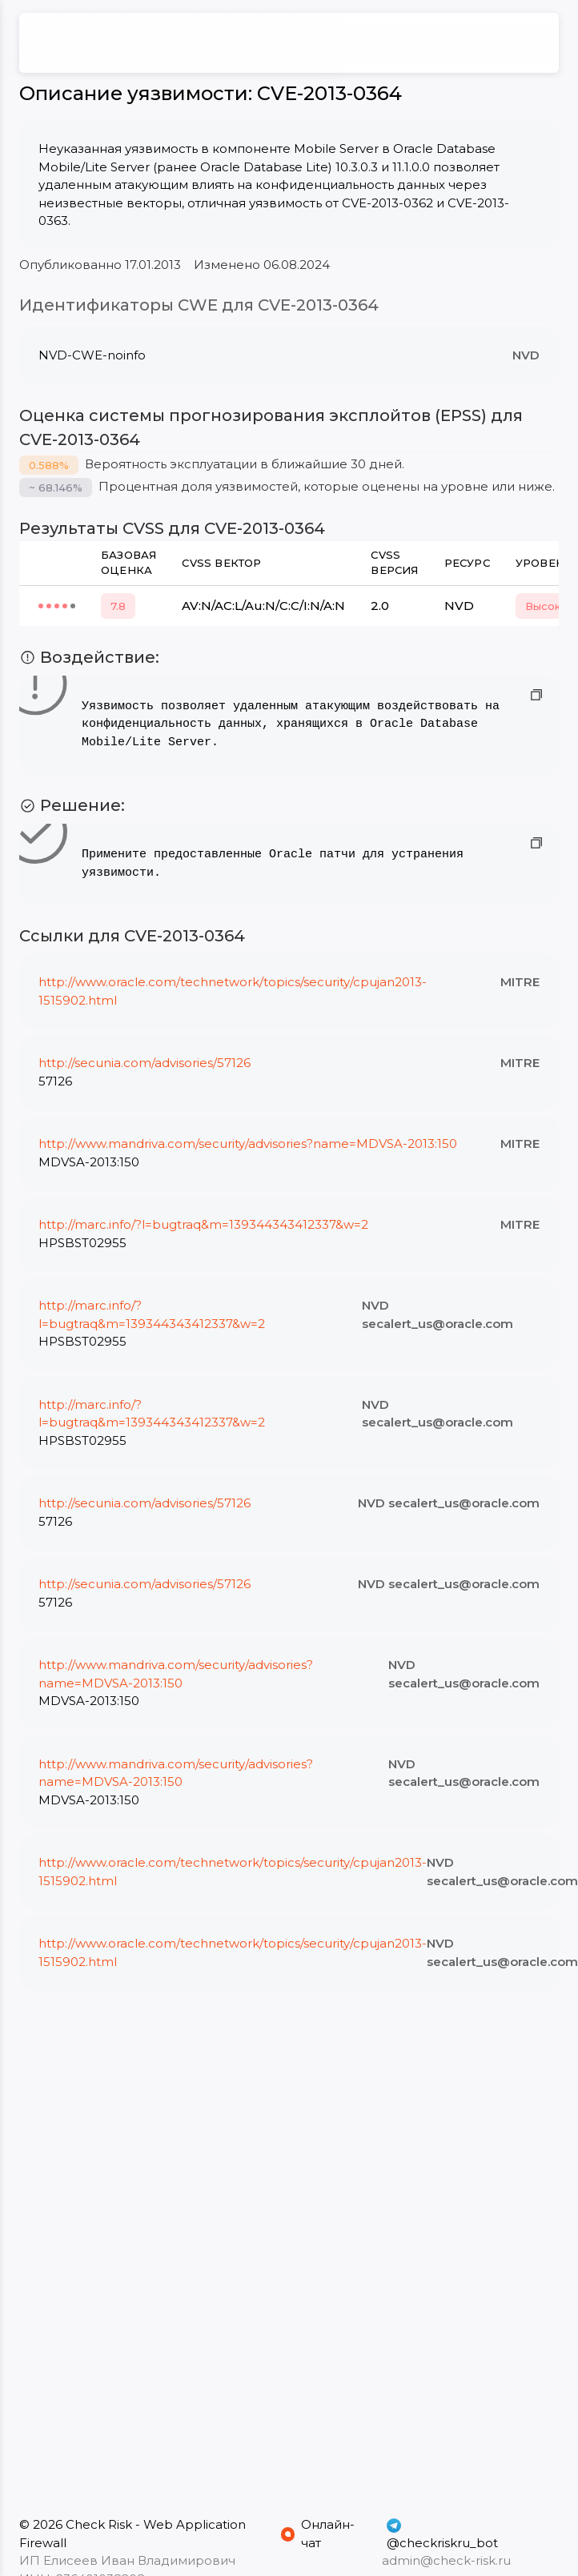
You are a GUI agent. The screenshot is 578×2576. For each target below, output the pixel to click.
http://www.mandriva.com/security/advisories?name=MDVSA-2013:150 (247, 1143)
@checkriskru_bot (442, 2534)
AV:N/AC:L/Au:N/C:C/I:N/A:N (263, 605)
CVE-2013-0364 (329, 93)
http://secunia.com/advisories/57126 (144, 1062)
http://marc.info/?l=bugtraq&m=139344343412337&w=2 (203, 1224)
